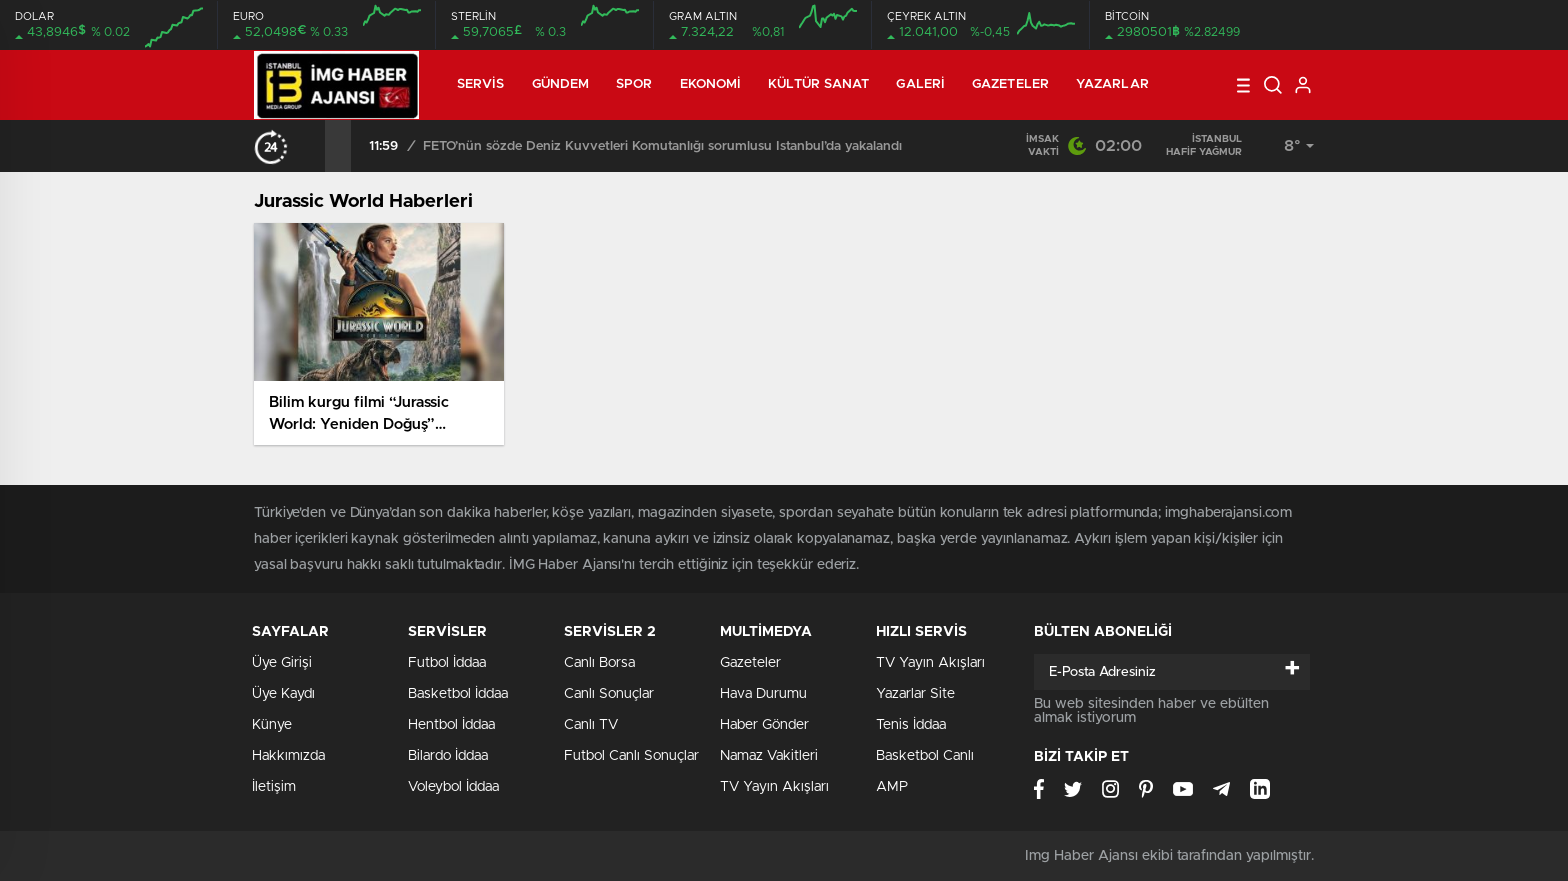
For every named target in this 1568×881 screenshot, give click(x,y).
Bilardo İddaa (448, 756)
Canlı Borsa (599, 663)
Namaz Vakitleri (769, 756)
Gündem (561, 84)
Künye (272, 725)
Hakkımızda (288, 756)
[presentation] (312, 146)
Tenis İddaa (911, 725)
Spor (634, 84)
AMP (892, 787)
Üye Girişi (282, 663)
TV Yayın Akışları (774, 787)
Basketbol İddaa (458, 694)
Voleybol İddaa (453, 787)
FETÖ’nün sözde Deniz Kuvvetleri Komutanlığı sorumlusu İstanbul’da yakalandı (662, 146)
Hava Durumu (763, 694)
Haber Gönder (764, 725)
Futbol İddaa (447, 663)
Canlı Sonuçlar (609, 694)
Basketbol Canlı (925, 756)
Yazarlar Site (915, 694)
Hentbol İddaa (451, 725)
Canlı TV (591, 725)
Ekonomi (711, 84)
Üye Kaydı (283, 694)
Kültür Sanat (818, 84)
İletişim (274, 787)
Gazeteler (1010, 84)
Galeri (920, 84)
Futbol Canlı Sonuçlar (631, 756)
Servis (481, 84)
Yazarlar (1112, 84)
